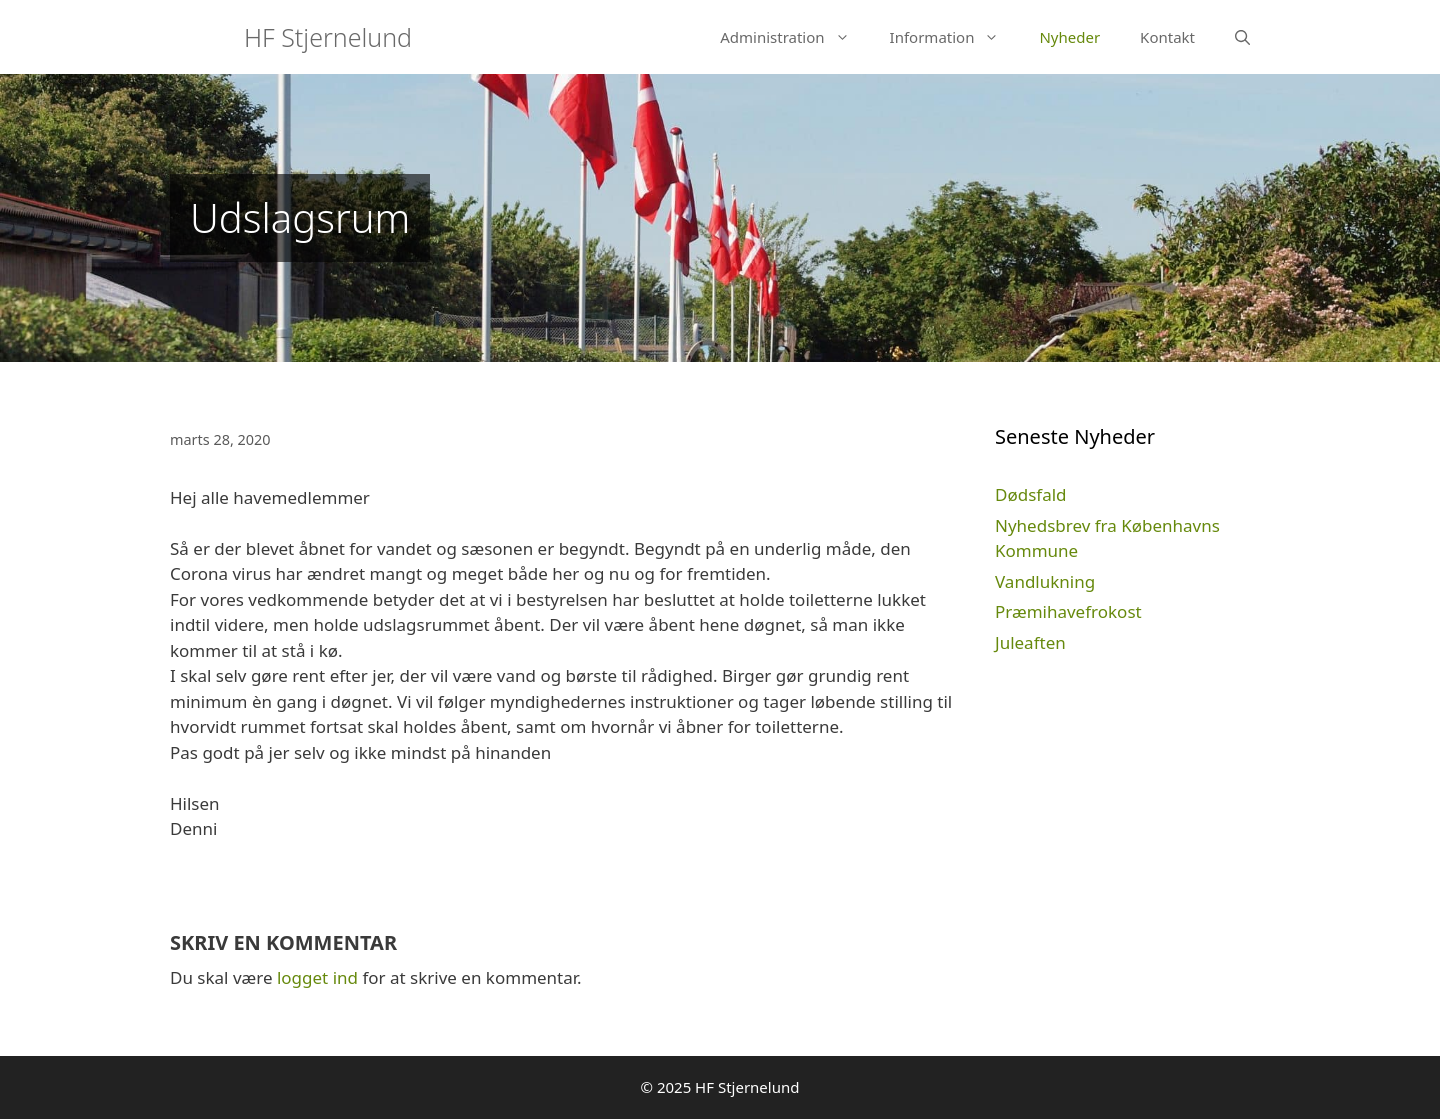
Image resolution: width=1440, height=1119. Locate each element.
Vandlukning (1045, 581)
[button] (847, 37)
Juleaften (1030, 642)
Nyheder (1069, 37)
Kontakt (1167, 37)
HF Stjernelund (328, 37)
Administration (794, 37)
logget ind (317, 977)
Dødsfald (1031, 494)
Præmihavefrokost (1068, 611)
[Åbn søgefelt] (1242, 37)
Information (955, 37)
